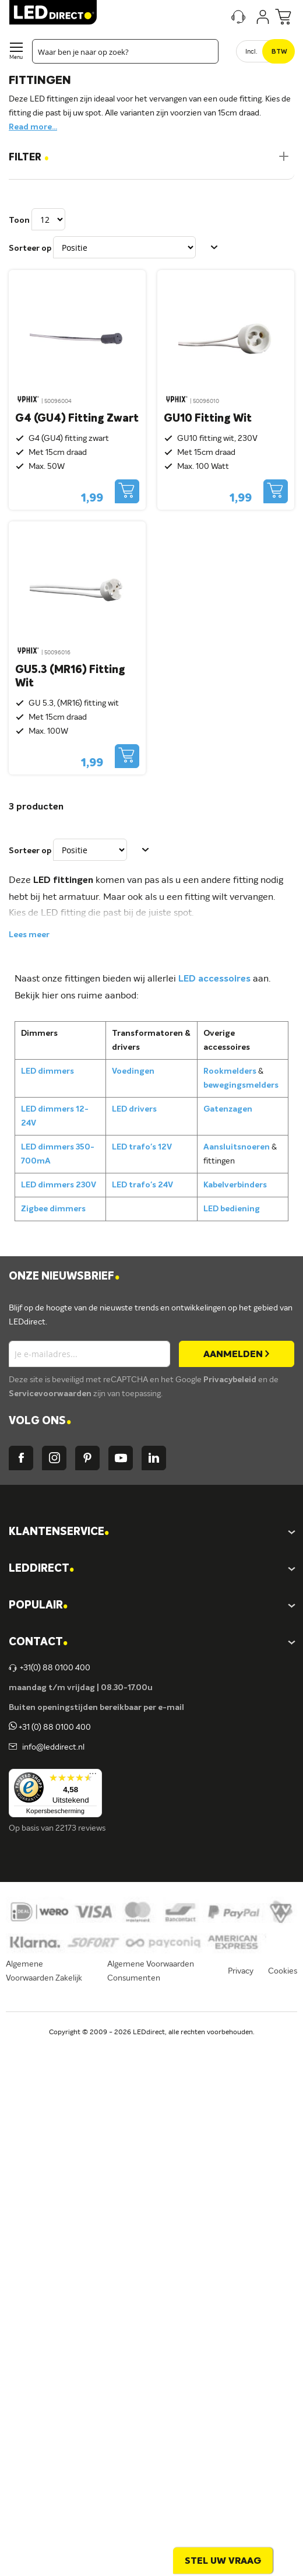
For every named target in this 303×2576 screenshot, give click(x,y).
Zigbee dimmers (53, 1209)
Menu (16, 57)
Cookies (282, 1971)
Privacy (240, 1971)
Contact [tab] (38, 1642)
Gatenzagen (227, 1109)
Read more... (33, 127)
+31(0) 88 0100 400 (49, 1668)
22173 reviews (80, 1828)
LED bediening (231, 1209)
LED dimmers (47, 1071)
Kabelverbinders (235, 1185)
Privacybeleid (230, 1380)
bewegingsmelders (241, 1085)
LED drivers (134, 1109)
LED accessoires (214, 979)
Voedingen (133, 1071)
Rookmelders (229, 1071)
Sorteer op (30, 248)
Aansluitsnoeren (236, 1147)
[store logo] (53, 12)
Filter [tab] (29, 158)
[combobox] (125, 51)
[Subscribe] (236, 1354)
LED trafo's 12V (142, 1147)
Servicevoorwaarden (51, 1394)
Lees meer (29, 935)
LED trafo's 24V (142, 1185)
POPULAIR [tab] (38, 1606)
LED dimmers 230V (58, 1185)
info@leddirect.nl (51, 1747)
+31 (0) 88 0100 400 (50, 1727)
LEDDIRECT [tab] (41, 1569)
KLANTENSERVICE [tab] (59, 1532)
